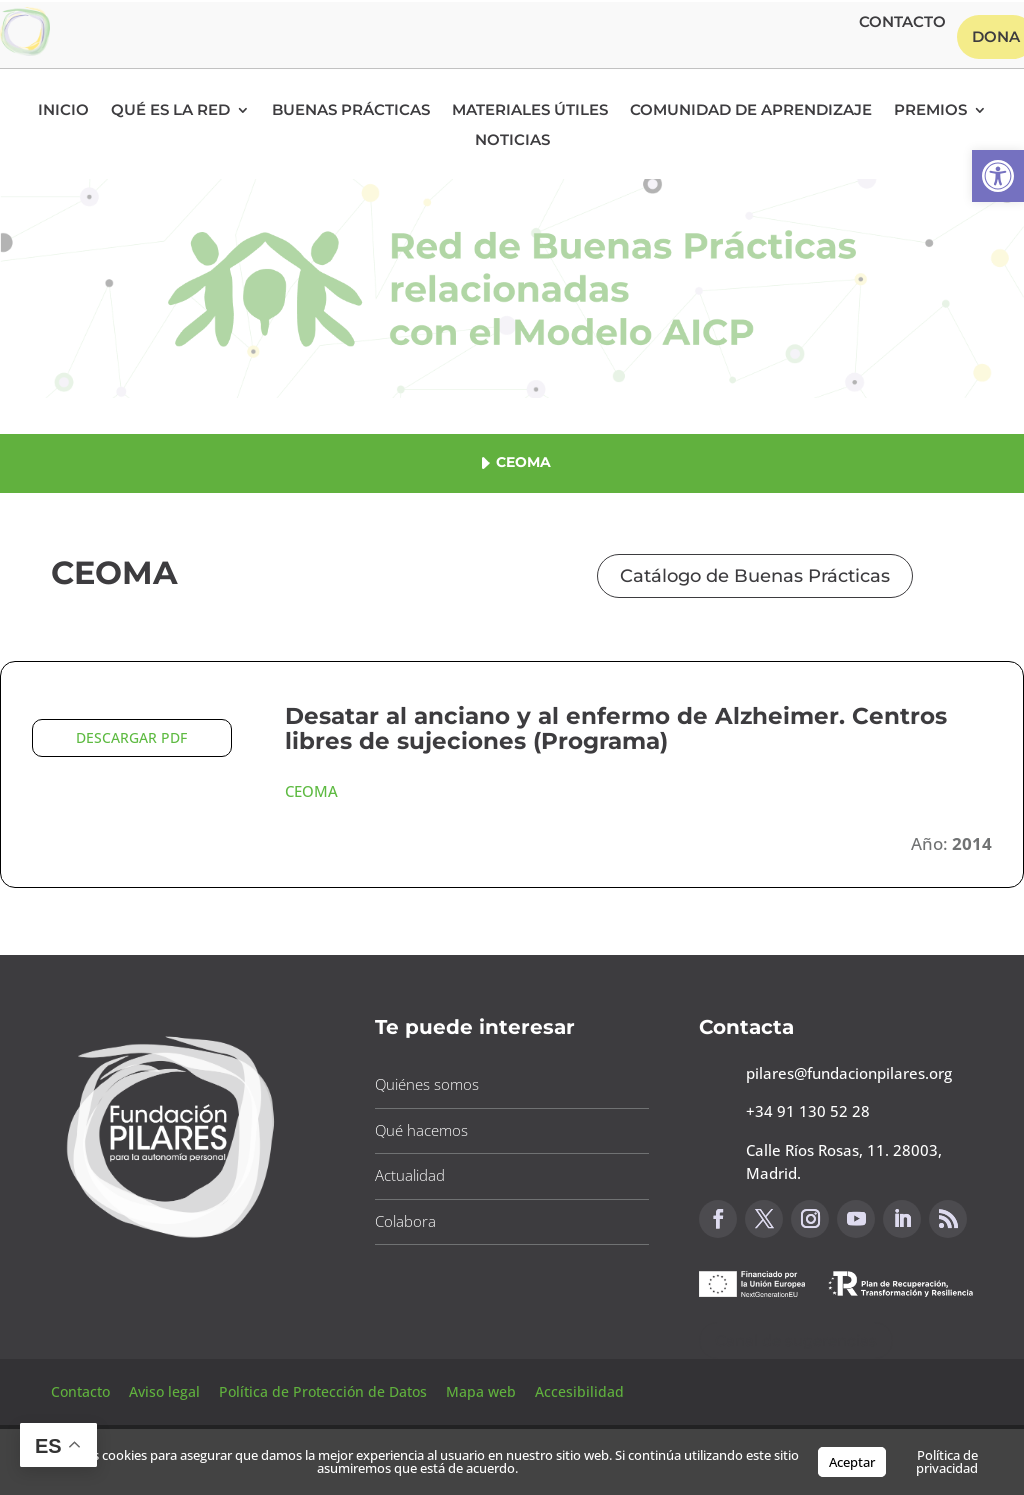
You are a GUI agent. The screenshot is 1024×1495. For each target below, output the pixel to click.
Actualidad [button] (410, 1175)
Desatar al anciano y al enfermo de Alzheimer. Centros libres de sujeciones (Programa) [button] (616, 728)
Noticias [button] (512, 141)
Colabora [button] (405, 1221)
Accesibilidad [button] (579, 1391)
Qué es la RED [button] (170, 111)
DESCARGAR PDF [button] (131, 737)
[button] (998, 176)
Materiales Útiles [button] (530, 111)
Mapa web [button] (481, 1391)
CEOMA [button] (311, 791)
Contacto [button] (902, 23)
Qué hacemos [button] (421, 1130)
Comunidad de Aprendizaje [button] (751, 111)
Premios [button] (930, 111)
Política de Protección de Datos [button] (325, 1391)
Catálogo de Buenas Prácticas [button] (755, 576)
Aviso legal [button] (166, 1391)
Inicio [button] (63, 111)
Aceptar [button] (852, 1462)
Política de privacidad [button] (947, 1461)
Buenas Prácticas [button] (351, 111)
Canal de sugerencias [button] (796, 1340)
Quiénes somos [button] (427, 1084)
